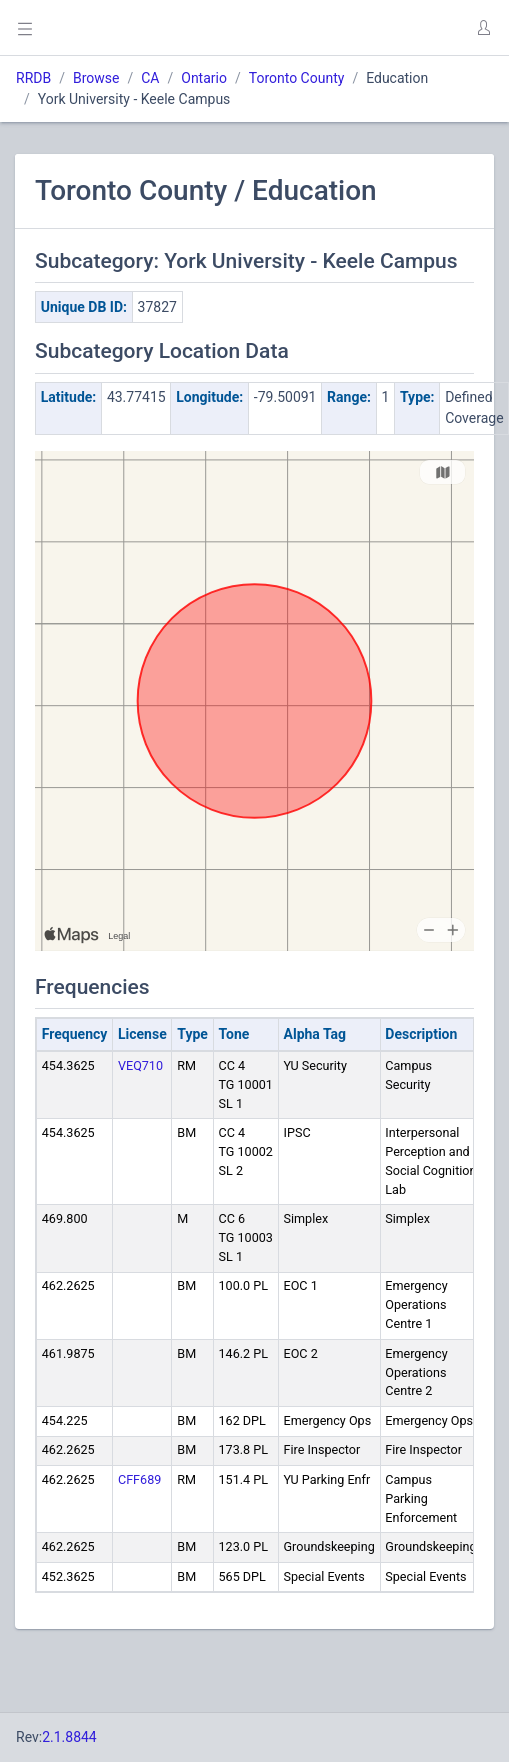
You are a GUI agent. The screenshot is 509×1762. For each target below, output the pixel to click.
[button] (483, 28)
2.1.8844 (69, 1737)
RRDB (33, 78)
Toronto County (297, 78)
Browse (96, 78)
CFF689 (139, 1479)
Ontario (204, 78)
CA (150, 78)
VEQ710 (140, 1065)
